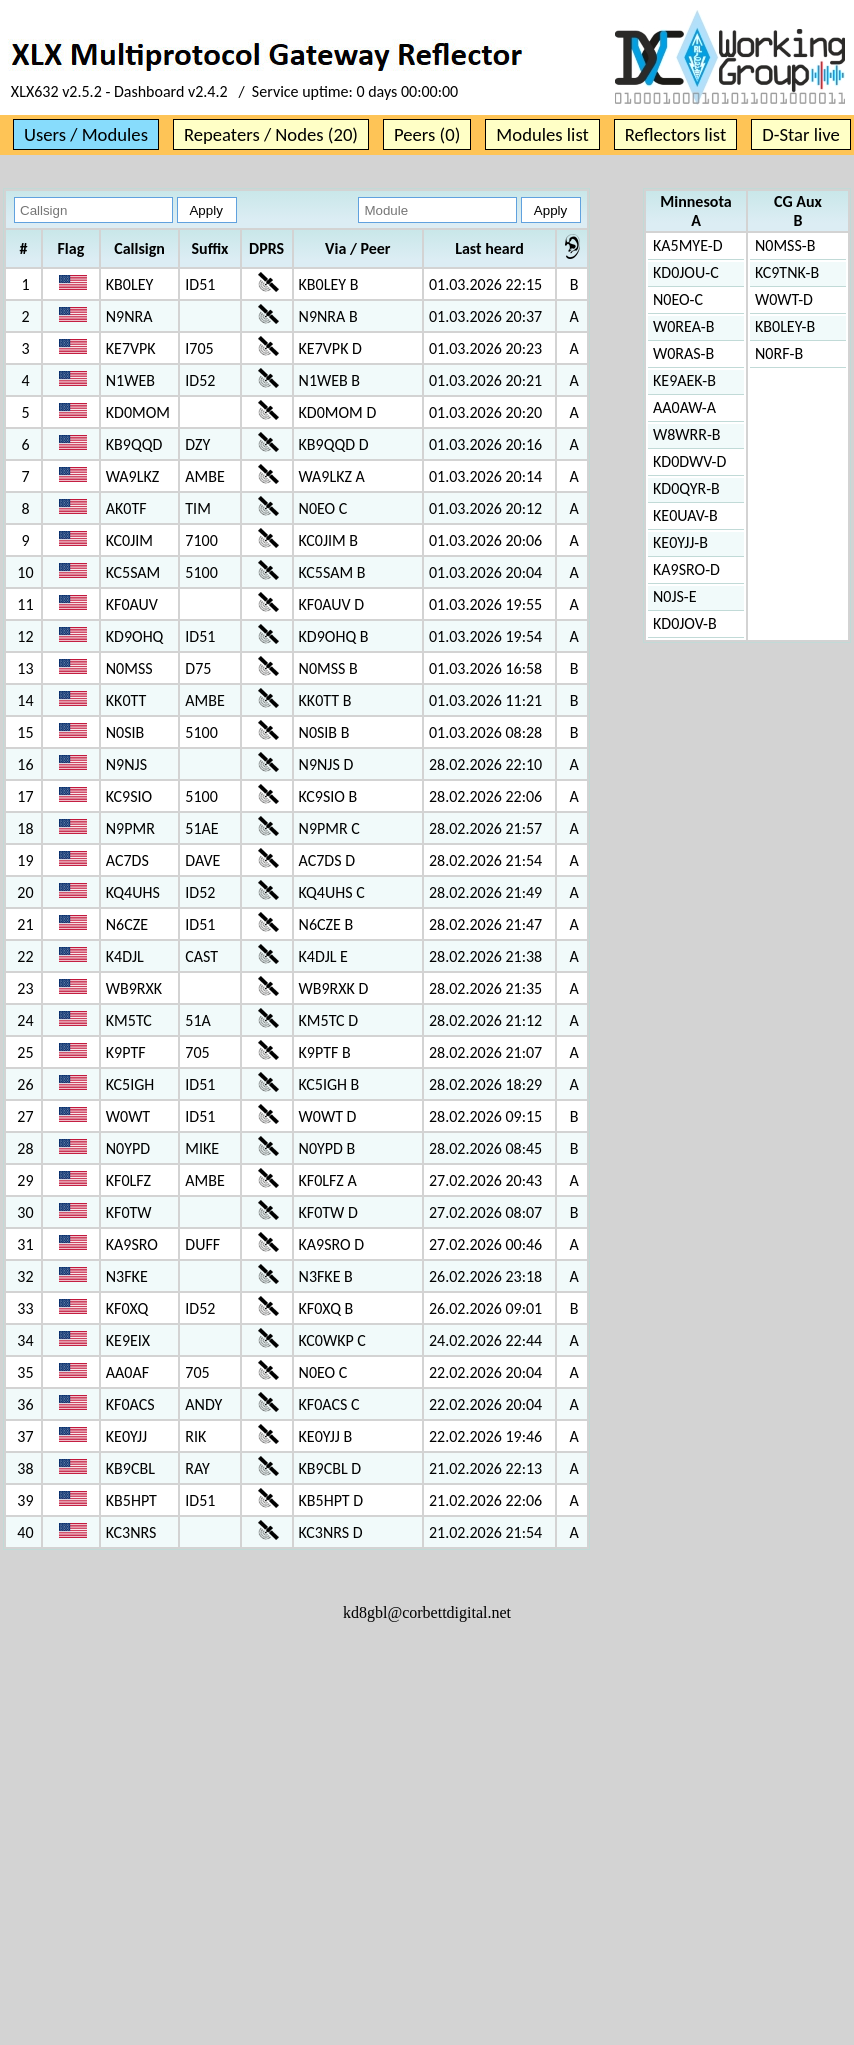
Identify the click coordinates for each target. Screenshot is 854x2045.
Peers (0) (427, 134)
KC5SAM (133, 572)
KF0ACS (130, 1404)
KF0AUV (132, 604)
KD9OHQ (135, 636)
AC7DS (127, 860)
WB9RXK (134, 988)
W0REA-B (683, 326)
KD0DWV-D (689, 461)
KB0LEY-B (785, 326)
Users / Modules (86, 134)
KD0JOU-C (686, 272)
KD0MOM (138, 412)
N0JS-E (675, 596)
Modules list (542, 134)
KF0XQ (127, 1308)
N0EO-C (678, 299)
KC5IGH (130, 1084)
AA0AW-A (684, 407)
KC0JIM (129, 540)
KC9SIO (129, 796)
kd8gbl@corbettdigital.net (427, 1612)
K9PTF (126, 1052)
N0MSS (129, 668)
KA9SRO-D (686, 569)
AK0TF (126, 508)
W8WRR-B (687, 434)
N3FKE (127, 1276)
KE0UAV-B (685, 515)
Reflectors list (675, 134)
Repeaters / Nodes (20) (271, 134)
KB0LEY (129, 284)
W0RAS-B (683, 353)
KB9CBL (130, 1468)
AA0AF (127, 1372)
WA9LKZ (132, 476)
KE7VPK (131, 348)
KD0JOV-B (685, 623)
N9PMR (130, 828)
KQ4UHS (133, 892)
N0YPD (128, 1148)
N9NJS (126, 764)
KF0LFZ (128, 1180)
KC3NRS (131, 1532)
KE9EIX (128, 1340)
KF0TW (129, 1212)
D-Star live (801, 134)
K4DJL (125, 956)
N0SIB (125, 732)
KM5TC (129, 1020)
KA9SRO (132, 1244)
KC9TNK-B (787, 272)
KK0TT (126, 700)
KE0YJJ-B (680, 542)
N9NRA (129, 316)
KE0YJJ (126, 1436)
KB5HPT (131, 1500)
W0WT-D (784, 299)
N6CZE (127, 924)
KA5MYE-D (688, 245)
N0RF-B (779, 353)
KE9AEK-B (684, 380)
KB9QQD (134, 444)
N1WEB (130, 380)
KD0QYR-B (686, 488)
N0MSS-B (785, 245)
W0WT (128, 1116)
